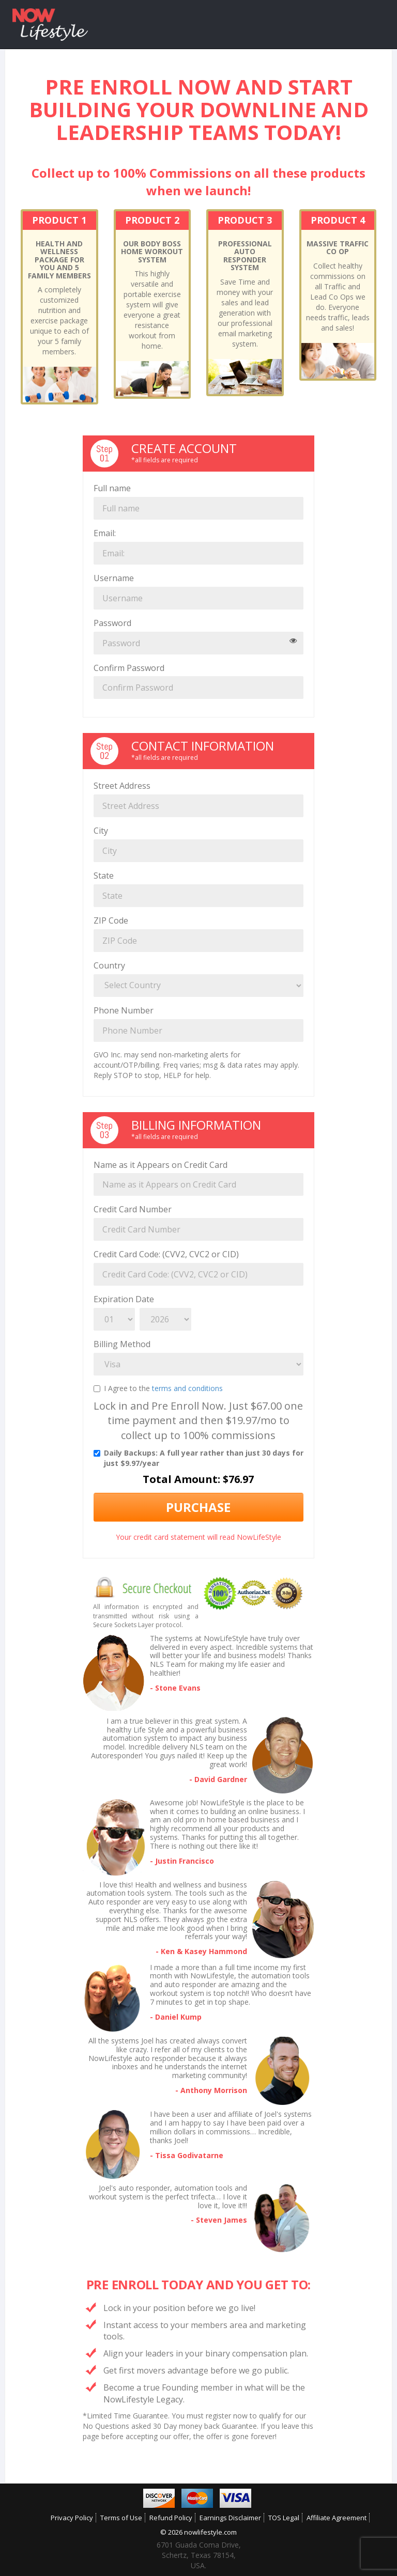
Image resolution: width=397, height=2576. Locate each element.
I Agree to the (158, 1388)
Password (112, 623)
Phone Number (124, 1010)
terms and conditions (187, 1388)
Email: (105, 533)
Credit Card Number (133, 1209)
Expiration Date (124, 1299)
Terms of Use (121, 2517)
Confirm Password (129, 668)
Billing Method (122, 1344)
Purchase (198, 1507)
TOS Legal (283, 2517)
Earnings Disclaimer (230, 2517)
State (104, 875)
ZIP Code (111, 920)
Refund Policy (170, 2517)
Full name (112, 488)
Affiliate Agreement (337, 2517)
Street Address (122, 785)
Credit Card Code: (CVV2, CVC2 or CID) (166, 1254)
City (101, 830)
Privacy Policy (72, 2517)
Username (114, 578)
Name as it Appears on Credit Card (160, 1164)
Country (109, 965)
